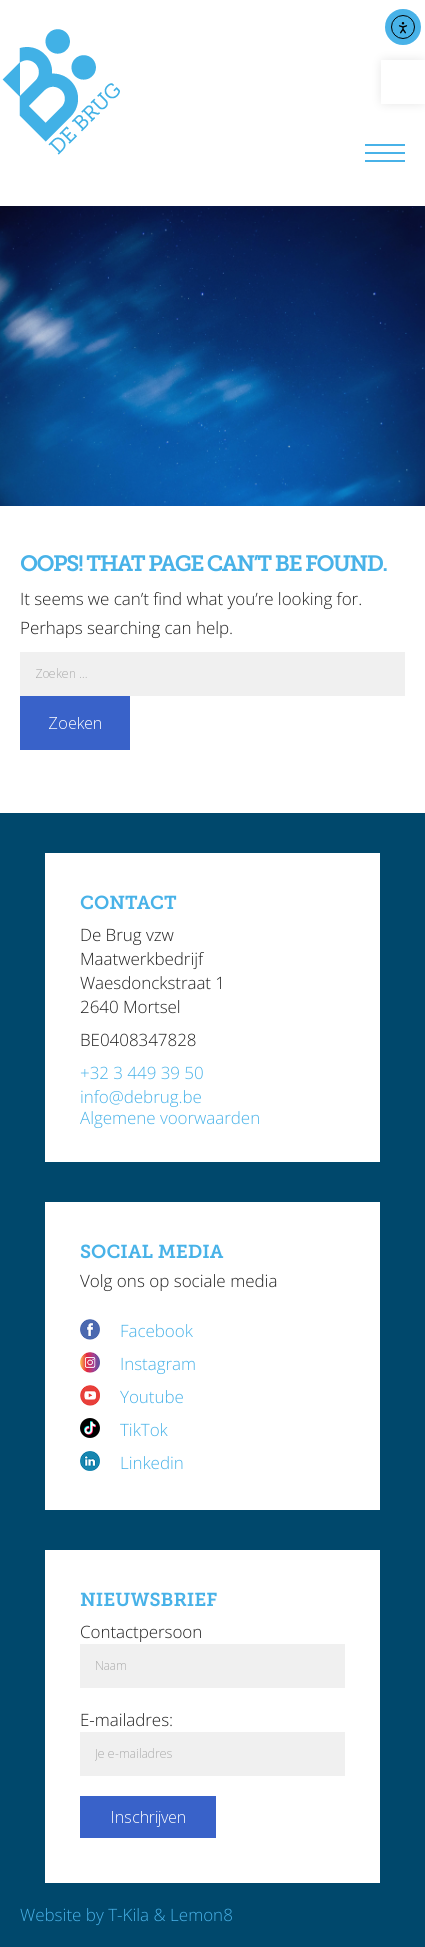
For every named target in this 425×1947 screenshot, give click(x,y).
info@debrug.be (141, 1096)
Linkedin (152, 1462)
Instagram (158, 1363)
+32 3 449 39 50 (142, 1072)
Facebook (158, 1330)
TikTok (144, 1429)
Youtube (152, 1396)
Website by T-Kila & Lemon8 (126, 1914)
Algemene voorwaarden (170, 1117)
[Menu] (385, 155)
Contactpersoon (141, 1631)
